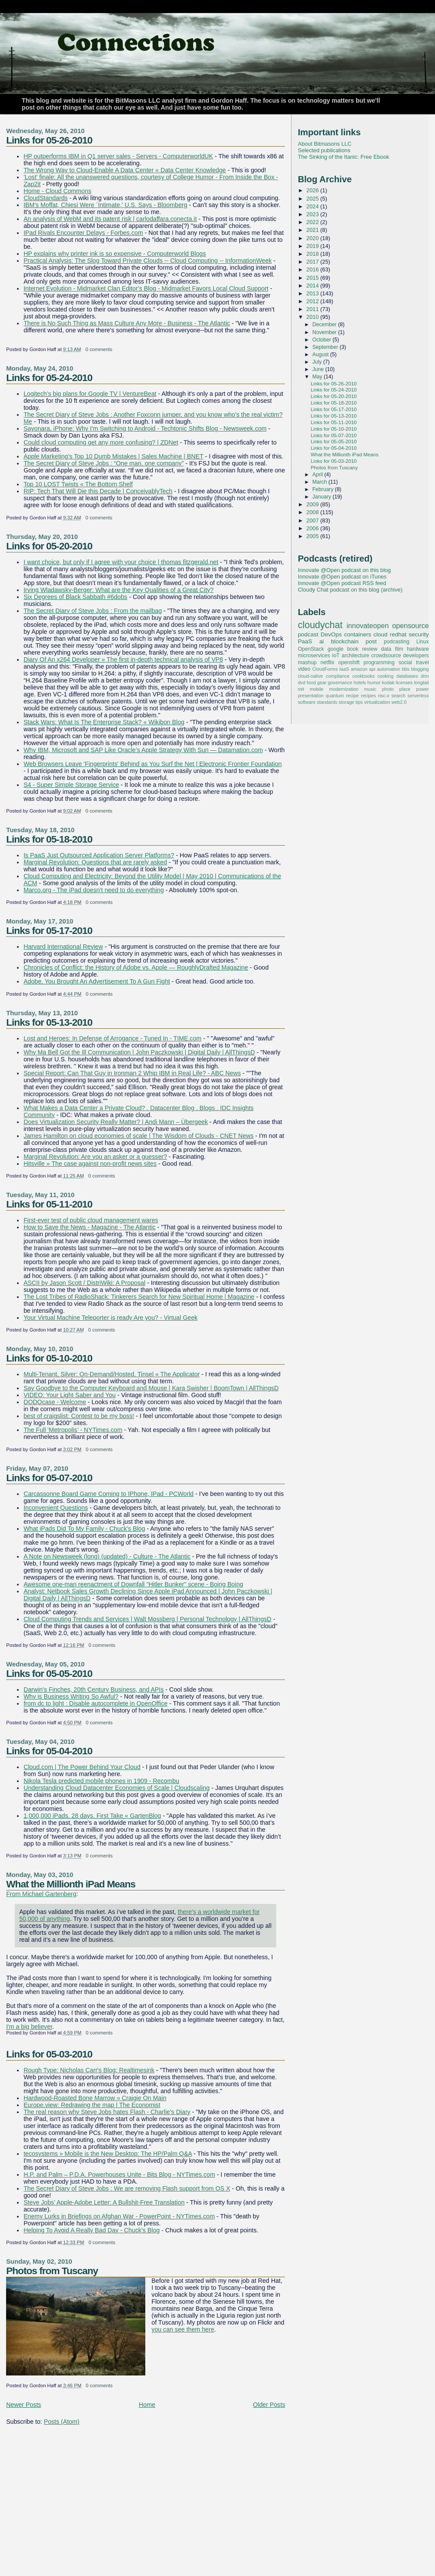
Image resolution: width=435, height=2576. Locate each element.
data (386, 649)
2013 (313, 293)
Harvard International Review (63, 946)
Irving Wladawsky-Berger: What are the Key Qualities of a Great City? (118, 589)
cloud (380, 634)
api (372, 669)
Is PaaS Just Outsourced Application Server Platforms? (98, 855)
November (325, 332)
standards (327, 702)
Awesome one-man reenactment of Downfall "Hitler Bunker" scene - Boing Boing (133, 1584)
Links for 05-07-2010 (49, 1477)
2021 (313, 230)
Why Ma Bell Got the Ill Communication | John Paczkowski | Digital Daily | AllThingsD (139, 1052)
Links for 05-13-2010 (49, 1022)
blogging (420, 669)
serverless (418, 695)
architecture (355, 655)
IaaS (344, 669)
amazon (359, 669)
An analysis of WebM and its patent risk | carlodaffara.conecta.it (110, 218)
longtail (421, 682)
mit (301, 689)
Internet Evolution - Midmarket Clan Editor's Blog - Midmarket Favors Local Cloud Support (145, 288)
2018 (313, 254)
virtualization (377, 702)
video (304, 669)
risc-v (383, 695)
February (323, 489)
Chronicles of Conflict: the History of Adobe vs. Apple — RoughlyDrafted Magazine (135, 967)
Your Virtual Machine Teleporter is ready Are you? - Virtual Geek (110, 1317)
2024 (313, 206)
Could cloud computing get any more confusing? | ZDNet (100, 442)
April (318, 475)
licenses (404, 682)
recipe (352, 695)
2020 (313, 238)
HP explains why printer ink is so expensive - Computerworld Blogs (114, 253)
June (318, 369)
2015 (313, 277)
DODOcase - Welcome (54, 1401)
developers (416, 655)
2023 (313, 214)
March (320, 482)
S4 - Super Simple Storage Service (71, 784)
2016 (313, 269)
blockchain (345, 641)
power (422, 689)
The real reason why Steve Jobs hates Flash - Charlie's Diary (107, 2111)
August (321, 354)
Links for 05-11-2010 (49, 1204)
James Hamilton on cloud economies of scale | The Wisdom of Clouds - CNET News (138, 1135)
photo (388, 689)
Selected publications (324, 150)
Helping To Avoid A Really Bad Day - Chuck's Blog (91, 2230)
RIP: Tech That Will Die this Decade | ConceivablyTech (97, 491)
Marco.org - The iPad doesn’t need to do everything (93, 890)
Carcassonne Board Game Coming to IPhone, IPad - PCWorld (108, 1493)
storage (346, 702)
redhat (398, 634)
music (370, 689)
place (405, 689)
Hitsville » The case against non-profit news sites (90, 1163)
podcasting (396, 642)
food (311, 682)
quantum (335, 695)
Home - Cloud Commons (57, 190)
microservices (314, 655)
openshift (349, 662)
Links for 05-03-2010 (49, 2054)
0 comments (98, 349)
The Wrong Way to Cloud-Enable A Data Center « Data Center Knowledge (124, 170)
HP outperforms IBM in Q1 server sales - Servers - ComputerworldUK (118, 156)
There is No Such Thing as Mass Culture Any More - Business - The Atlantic (126, 323)
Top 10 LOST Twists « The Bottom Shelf (78, 484)
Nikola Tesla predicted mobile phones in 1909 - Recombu (101, 1780)
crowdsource (386, 655)
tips (359, 702)
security (418, 634)
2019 (313, 246)
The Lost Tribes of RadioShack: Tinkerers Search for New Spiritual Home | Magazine (138, 1296)
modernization (344, 689)
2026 (313, 190)
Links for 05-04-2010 (49, 1750)
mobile (317, 689)
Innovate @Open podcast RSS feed (342, 583)
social (405, 662)
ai (321, 641)
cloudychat (320, 625)
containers (357, 634)
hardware (417, 649)
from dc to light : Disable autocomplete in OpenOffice (95, 1703)
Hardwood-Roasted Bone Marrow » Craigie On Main (94, 2097)
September (326, 347)
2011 (313, 309)
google (335, 649)
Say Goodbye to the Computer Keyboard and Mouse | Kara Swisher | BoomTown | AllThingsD (150, 1388)
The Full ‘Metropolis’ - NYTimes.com (72, 1429)
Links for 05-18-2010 (49, 839)
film (399, 649)
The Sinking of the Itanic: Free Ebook (343, 157)
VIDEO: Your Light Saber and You (69, 1395)
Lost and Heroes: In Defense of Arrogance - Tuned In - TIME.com (112, 1038)
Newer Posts (23, 2404)
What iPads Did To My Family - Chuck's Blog (84, 1528)
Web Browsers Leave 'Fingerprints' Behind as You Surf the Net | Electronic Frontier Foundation (152, 763)
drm (425, 676)
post (371, 641)
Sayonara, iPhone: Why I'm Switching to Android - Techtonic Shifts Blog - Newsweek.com (145, 428)
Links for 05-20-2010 (49, 546)
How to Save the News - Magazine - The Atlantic (89, 1227)
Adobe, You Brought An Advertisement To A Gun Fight (96, 981)
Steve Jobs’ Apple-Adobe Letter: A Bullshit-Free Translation (103, 2202)
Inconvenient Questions (55, 1507)
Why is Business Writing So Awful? (70, 1696)
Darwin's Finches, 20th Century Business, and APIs (93, 1689)
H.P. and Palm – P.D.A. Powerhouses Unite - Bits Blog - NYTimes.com (119, 2174)
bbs (405, 669)
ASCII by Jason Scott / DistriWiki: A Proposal (84, 1282)
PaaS (305, 641)
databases (407, 676)
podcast (308, 634)
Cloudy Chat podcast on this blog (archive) (350, 589)
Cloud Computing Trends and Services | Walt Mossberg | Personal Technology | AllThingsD (147, 1619)
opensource (410, 625)
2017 (313, 261)
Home (147, 2404)
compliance (337, 676)
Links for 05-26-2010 (49, 140)
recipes (368, 695)
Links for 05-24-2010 (49, 377)
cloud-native (310, 676)
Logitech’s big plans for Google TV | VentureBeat (89, 393)
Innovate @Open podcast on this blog (344, 570)
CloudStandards (45, 197)
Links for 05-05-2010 (49, 1673)
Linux (422, 642)
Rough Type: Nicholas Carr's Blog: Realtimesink (88, 2070)
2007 (313, 520)
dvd (301, 682)
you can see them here (182, 2329)
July (317, 362)
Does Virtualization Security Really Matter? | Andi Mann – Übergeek (115, 1121)
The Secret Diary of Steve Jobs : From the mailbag (92, 610)
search (398, 695)
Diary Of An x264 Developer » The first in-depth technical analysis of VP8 (123, 659)
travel (422, 662)
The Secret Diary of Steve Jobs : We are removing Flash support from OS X (126, 2188)
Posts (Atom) (62, 2421)
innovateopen (368, 625)
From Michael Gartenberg (41, 1893)
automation (388, 669)
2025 (313, 198)
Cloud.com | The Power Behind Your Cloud (82, 1766)
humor (374, 682)
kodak (388, 682)
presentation (311, 695)
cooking (386, 676)
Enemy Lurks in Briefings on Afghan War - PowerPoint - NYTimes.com (119, 2216)
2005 (313, 536)
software (307, 702)
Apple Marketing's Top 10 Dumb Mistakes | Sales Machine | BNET (113, 456)
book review (362, 649)
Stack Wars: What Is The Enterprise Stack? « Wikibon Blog (103, 722)
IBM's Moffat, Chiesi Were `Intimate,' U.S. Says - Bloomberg (105, 204)
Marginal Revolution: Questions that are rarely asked (95, 862)
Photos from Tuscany (52, 2270)
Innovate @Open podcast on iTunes (342, 576)
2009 (313, 504)
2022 (313, 222)
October (322, 340)
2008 (313, 512)
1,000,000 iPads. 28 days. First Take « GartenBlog (92, 1815)
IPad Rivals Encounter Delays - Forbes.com (83, 232)
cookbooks (363, 676)
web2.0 (399, 702)
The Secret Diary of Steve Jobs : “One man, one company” (103, 463)
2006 (313, 528)
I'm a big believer (29, 2026)
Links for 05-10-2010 (49, 1358)
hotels (360, 682)
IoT (336, 655)
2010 (313, 317)
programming (379, 662)
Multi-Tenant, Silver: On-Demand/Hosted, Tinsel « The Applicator (111, 1374)
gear (322, 682)
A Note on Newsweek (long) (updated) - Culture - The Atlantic (107, 1556)
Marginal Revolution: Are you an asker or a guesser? (95, 1156)
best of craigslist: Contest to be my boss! (78, 1415)
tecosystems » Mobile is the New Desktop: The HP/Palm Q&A (107, 2153)
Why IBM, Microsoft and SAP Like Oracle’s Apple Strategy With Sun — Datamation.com (143, 749)
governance (340, 682)
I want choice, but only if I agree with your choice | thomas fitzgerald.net (120, 562)
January (322, 497)
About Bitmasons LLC (324, 144)
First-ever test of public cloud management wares (90, 1220)
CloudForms (325, 669)
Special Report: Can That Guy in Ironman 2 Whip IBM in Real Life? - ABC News (132, 1073)
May (318, 377)
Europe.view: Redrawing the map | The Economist (91, 2104)
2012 (313, 301)
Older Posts (269, 2404)
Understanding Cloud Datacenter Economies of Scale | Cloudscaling (116, 1787)
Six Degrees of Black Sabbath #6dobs (75, 596)
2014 (313, 285)
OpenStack (311, 649)
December (325, 324)
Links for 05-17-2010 (49, 930)
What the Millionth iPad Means (70, 1884)
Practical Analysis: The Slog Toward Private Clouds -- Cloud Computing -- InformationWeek (147, 260)
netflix (328, 662)
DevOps (331, 634)
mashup (307, 662)
